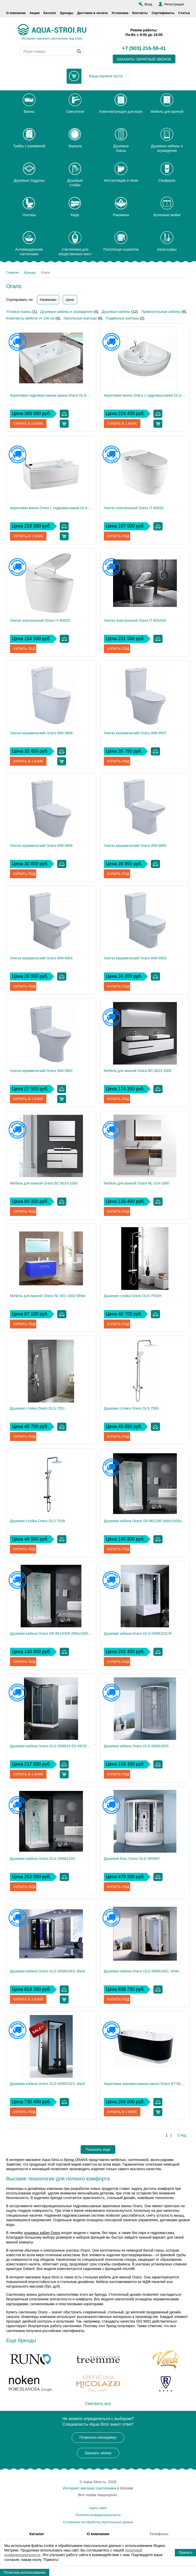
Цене (70, 300)
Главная (12, 272)
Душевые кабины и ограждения (66, 312)
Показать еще (98, 2149)
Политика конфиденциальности (97, 2515)
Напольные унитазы (80, 318)
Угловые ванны (18, 312)
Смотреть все (98, 2403)
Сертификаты (163, 13)
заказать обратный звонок (144, 59)
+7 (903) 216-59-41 (144, 48)
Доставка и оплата (92, 13)
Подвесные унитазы (122, 318)
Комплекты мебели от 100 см (30, 318)
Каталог (49, 13)
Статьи (184, 13)
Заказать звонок (98, 2453)
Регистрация (174, 4)
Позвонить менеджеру (98, 2437)
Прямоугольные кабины (161, 312)
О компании (16, 13)
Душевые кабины (116, 312)
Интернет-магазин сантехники (89, 2488)
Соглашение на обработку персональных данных (98, 2522)
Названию (48, 300)
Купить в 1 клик (29, 424)
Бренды (67, 13)
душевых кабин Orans (42, 2233)
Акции (34, 13)
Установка (120, 13)
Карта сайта (98, 2508)
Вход (148, 4)
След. (182, 2135)
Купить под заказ (118, 536)
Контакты (140, 13)
